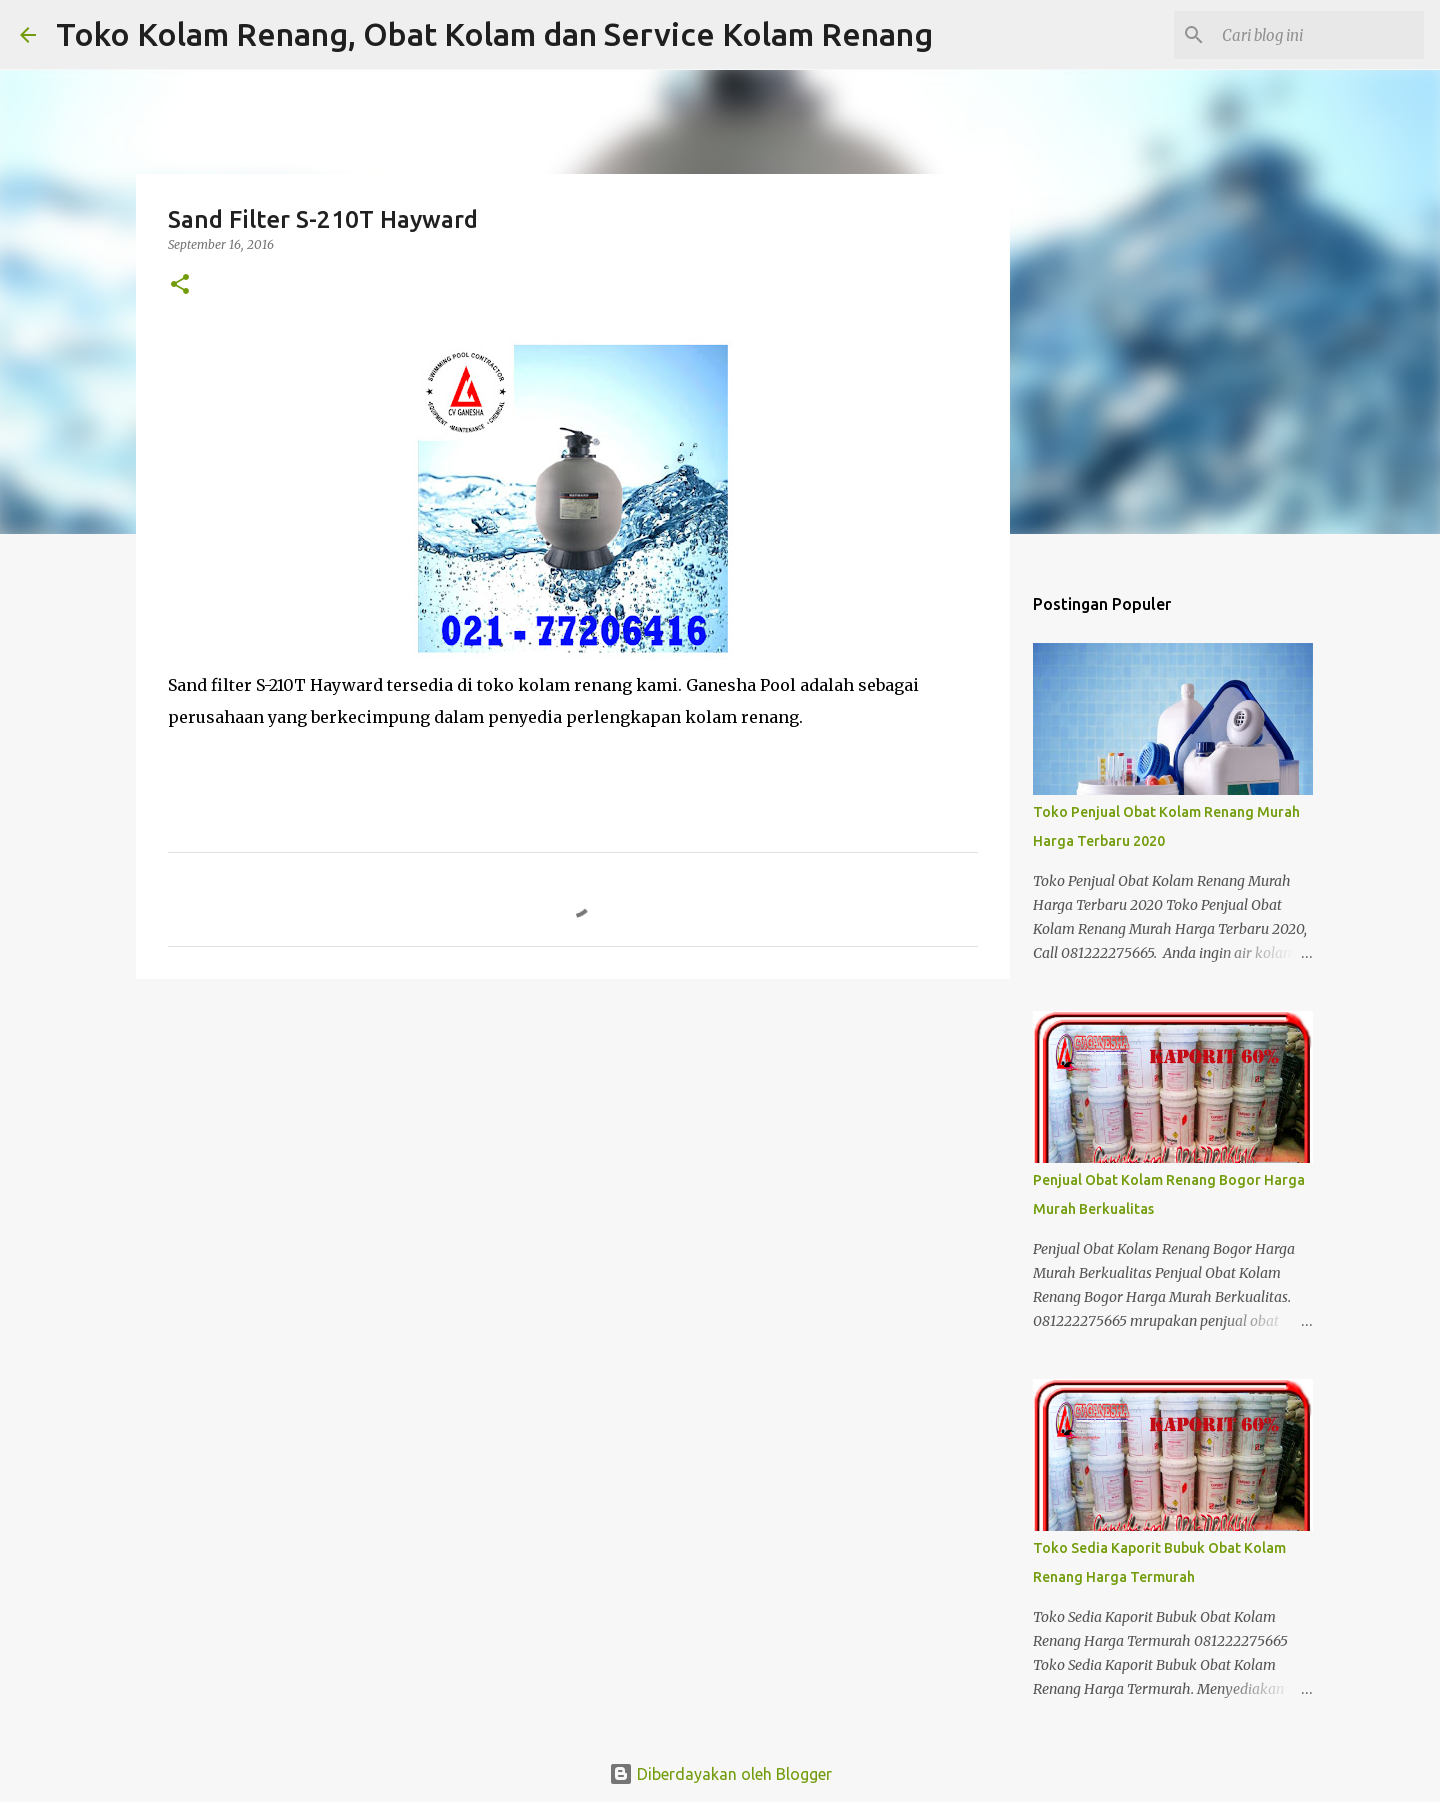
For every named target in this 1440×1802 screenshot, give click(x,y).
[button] (180, 285)
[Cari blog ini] (1319, 35)
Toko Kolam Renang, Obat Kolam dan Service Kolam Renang (494, 34)
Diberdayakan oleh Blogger (720, 1774)
